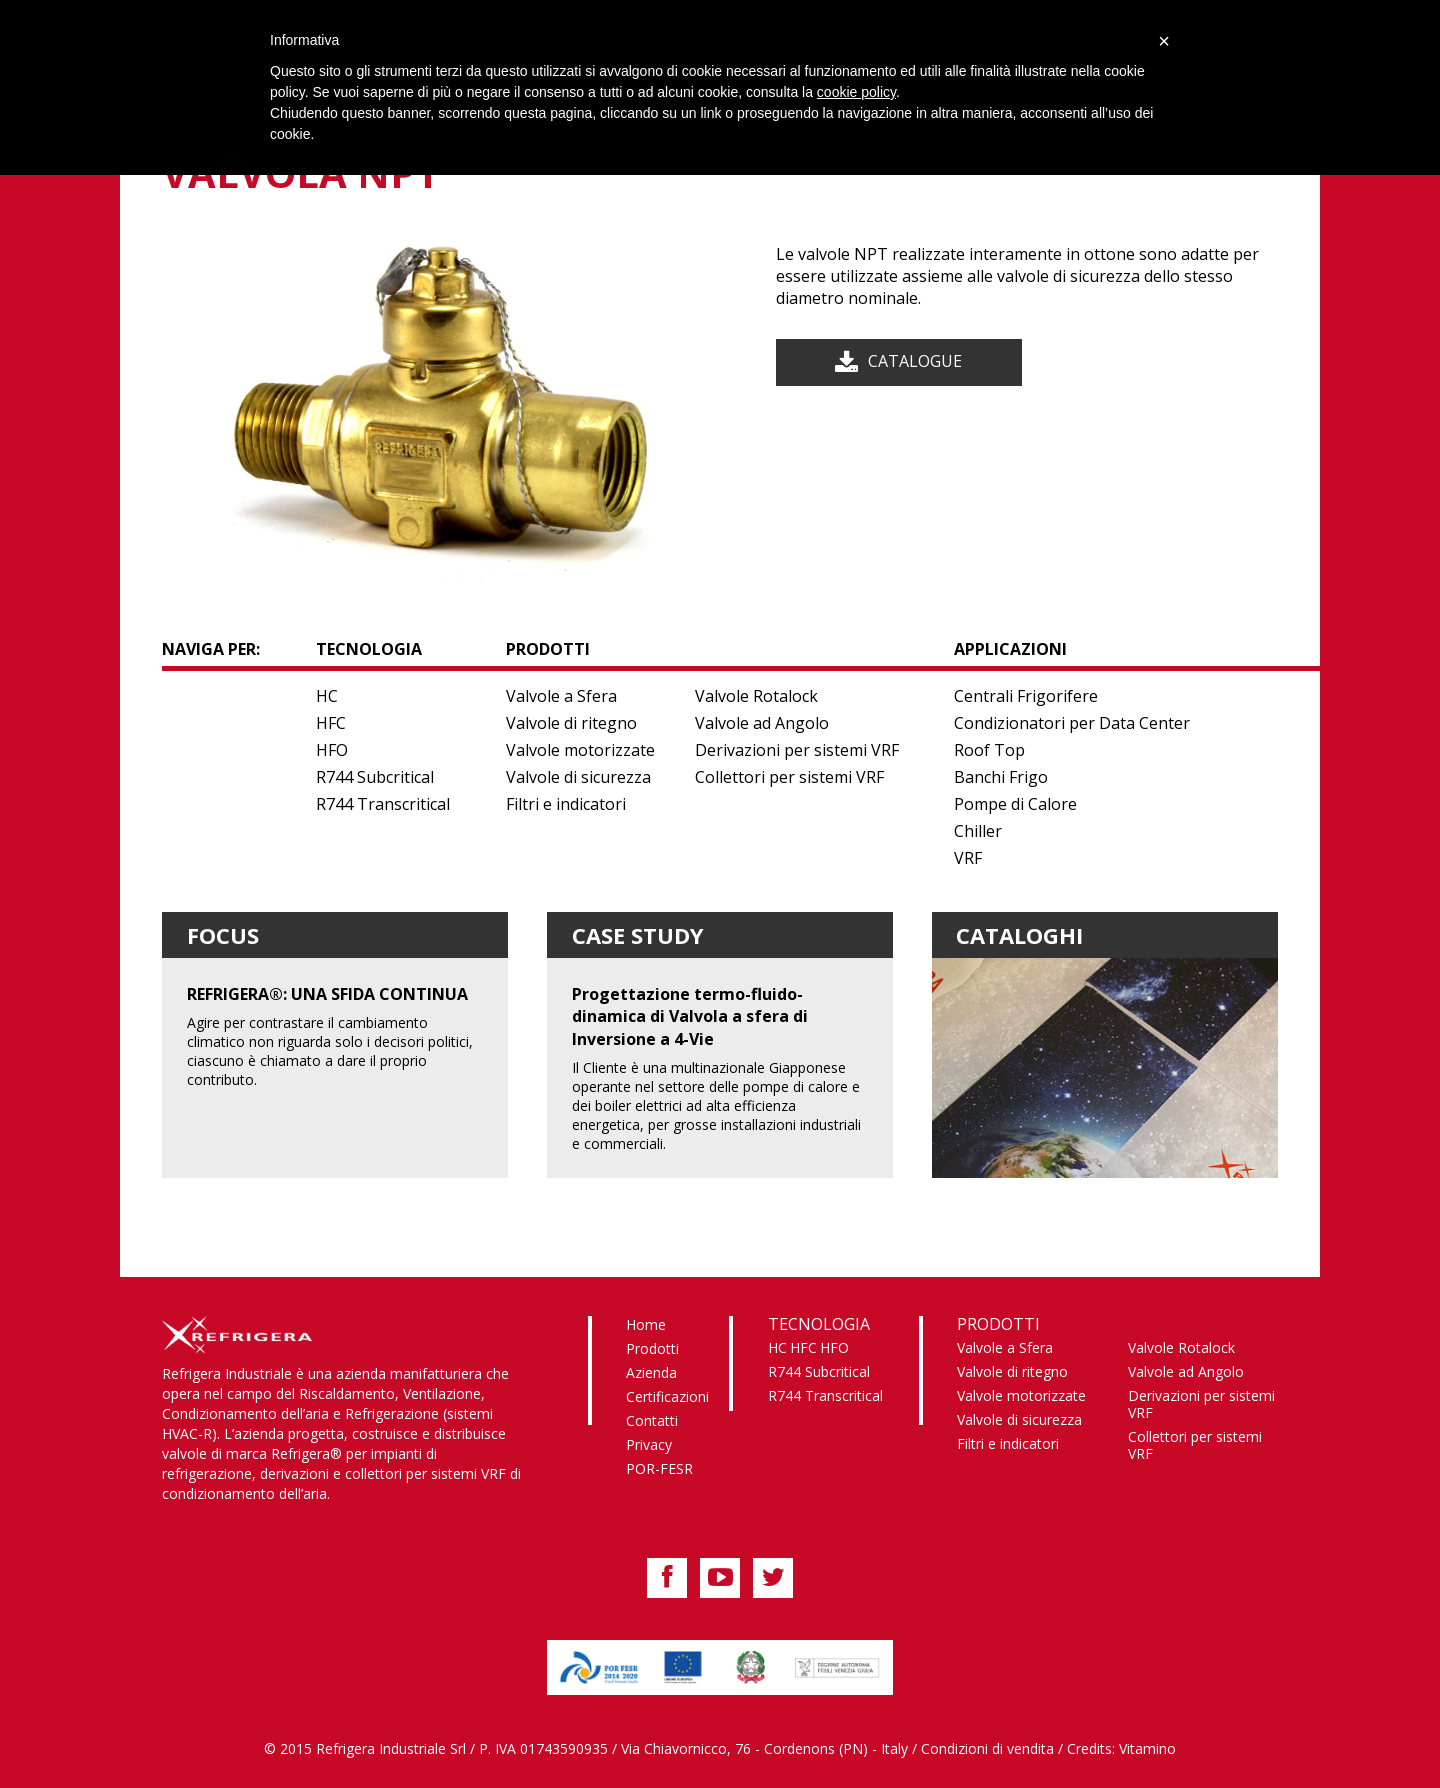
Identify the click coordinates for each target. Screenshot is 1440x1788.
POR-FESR (659, 1468)
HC (327, 696)
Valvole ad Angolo (762, 723)
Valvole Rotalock (756, 696)
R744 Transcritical (383, 804)
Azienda (651, 1372)
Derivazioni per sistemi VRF (797, 750)
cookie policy (856, 92)
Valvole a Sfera (561, 696)
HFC (331, 723)
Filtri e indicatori (566, 804)
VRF (968, 858)
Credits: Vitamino (1121, 1748)
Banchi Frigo (1001, 777)
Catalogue (915, 361)
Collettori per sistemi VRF (789, 777)
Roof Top (989, 750)
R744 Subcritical (375, 777)
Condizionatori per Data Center (1072, 723)
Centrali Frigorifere (1026, 696)
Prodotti (652, 1348)
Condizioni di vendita (987, 1748)
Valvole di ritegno (571, 723)
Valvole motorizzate (580, 750)
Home (646, 1324)
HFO (332, 750)
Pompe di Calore (1015, 804)
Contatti (652, 1420)
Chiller (978, 831)
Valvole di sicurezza (578, 777)
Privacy (649, 1444)
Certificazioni (667, 1396)
